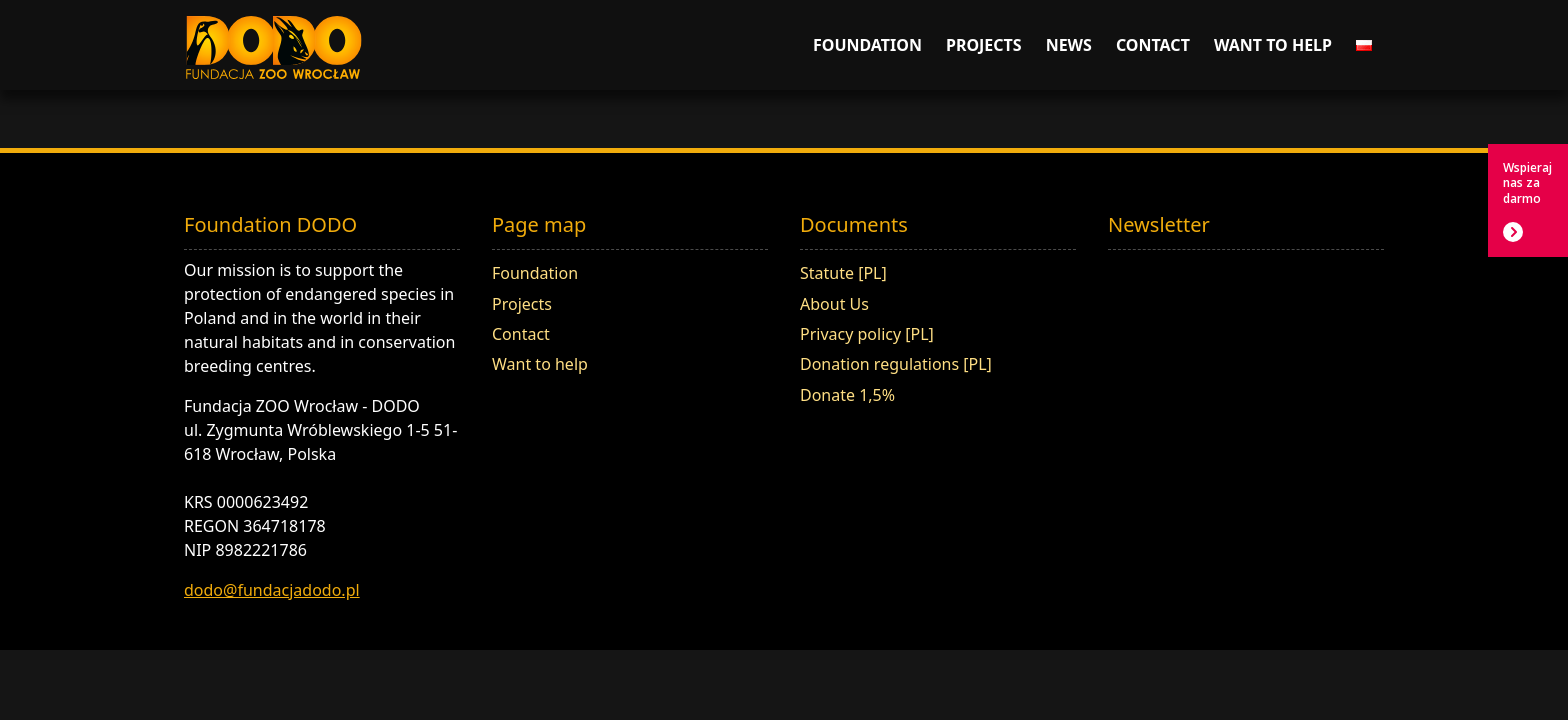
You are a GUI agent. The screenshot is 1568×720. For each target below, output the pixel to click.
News (1069, 45)
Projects (984, 45)
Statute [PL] (843, 273)
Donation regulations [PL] (896, 364)
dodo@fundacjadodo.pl (272, 590)
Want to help (1273, 45)
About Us (834, 304)
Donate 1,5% (847, 395)
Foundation (867, 45)
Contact (1153, 45)
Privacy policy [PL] (867, 334)
